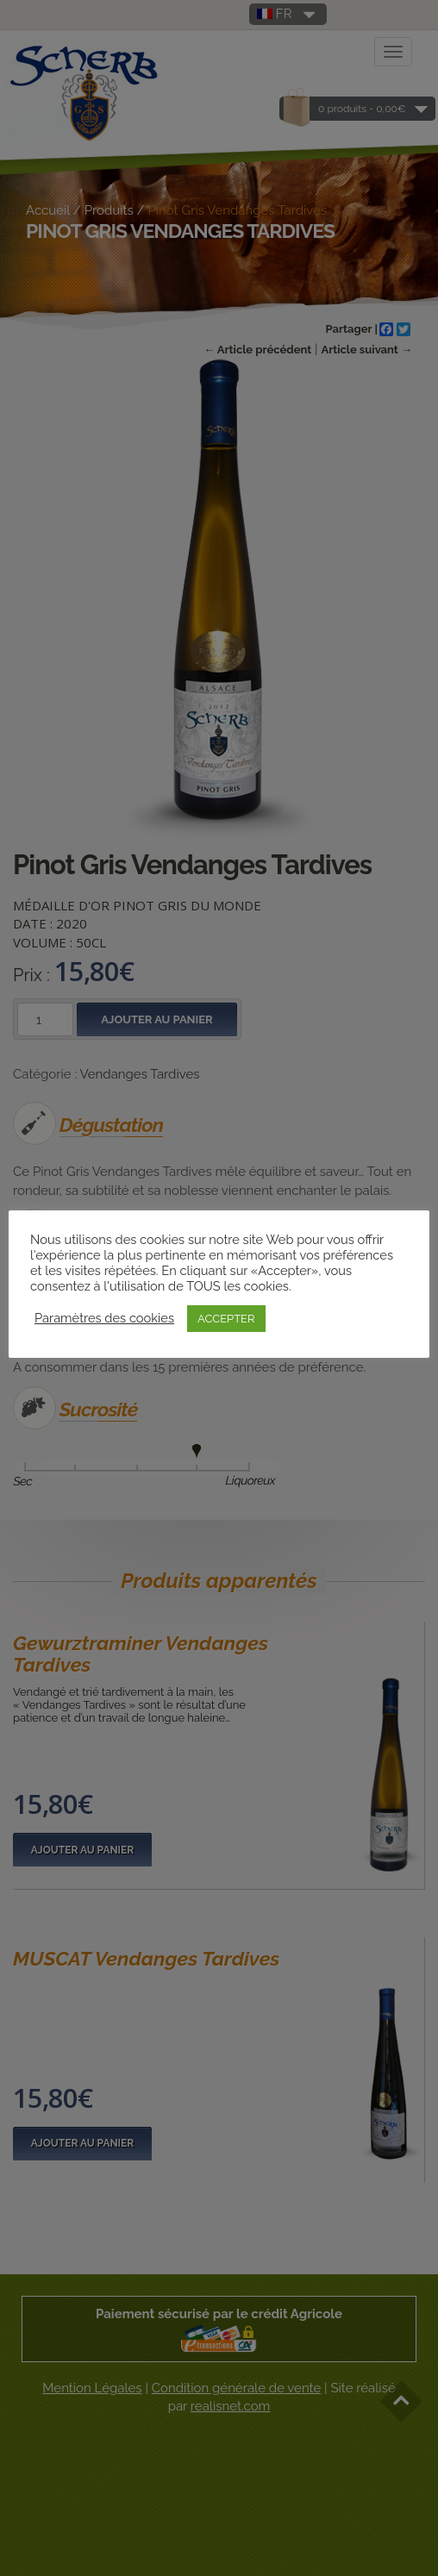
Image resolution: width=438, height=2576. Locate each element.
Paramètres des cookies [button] (104, 1317)
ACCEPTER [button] (226, 1318)
